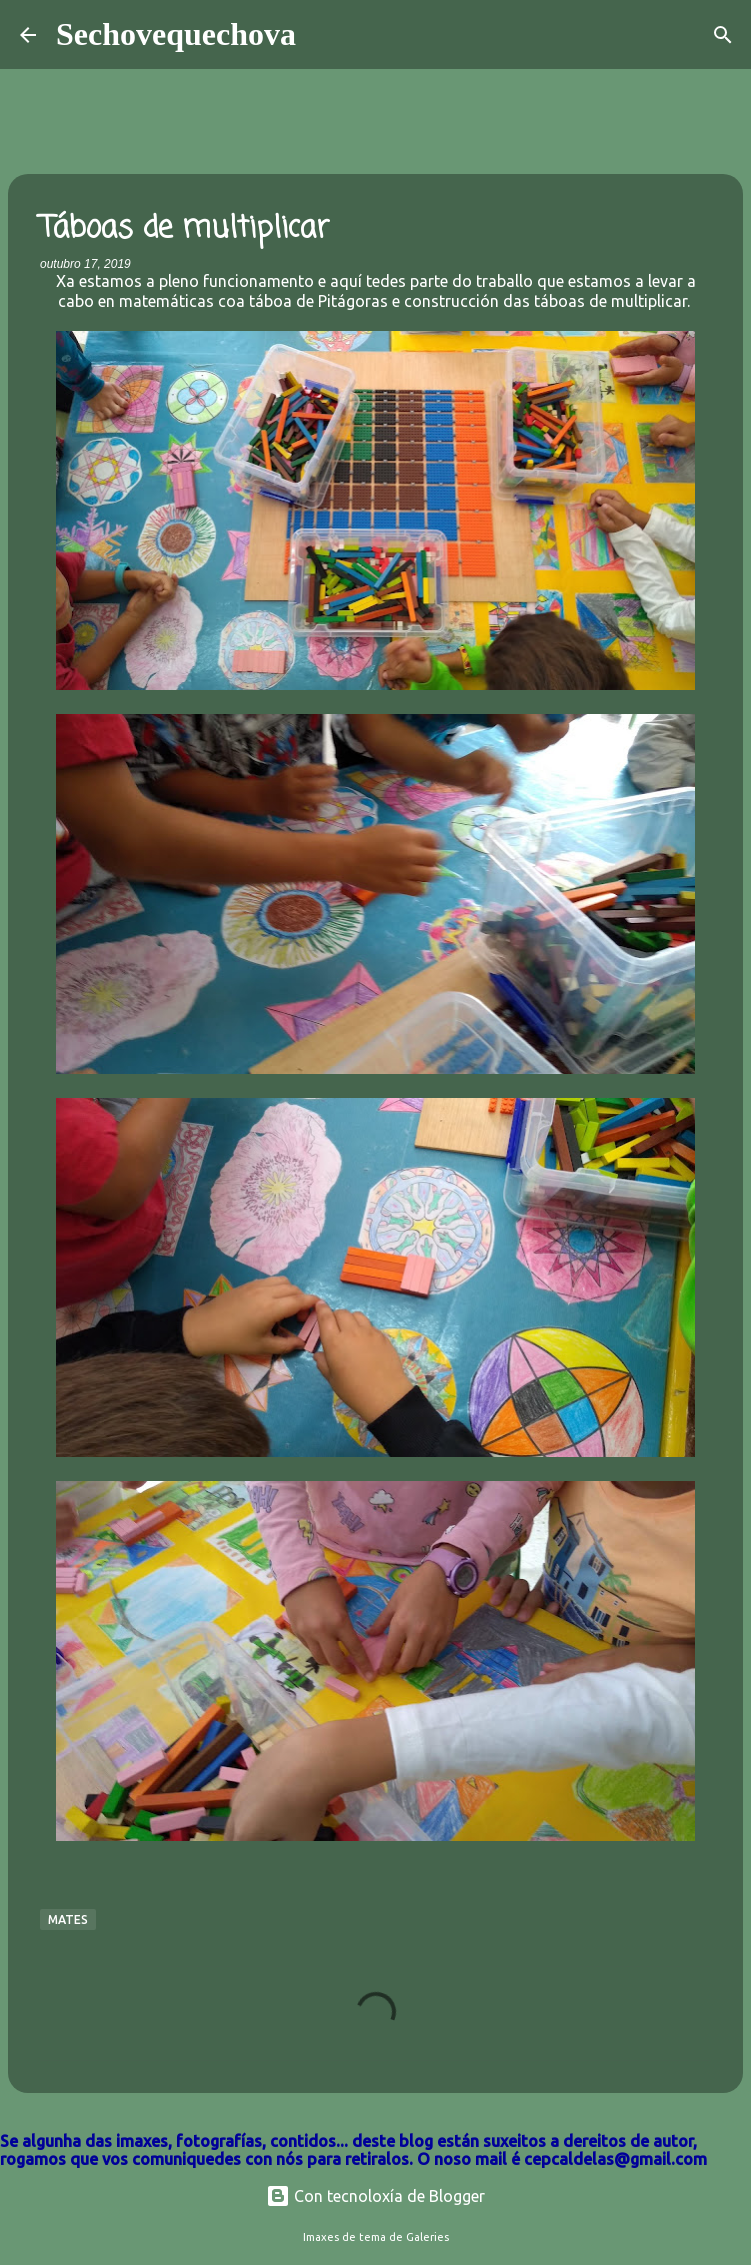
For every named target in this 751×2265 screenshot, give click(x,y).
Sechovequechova (176, 34)
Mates (68, 1919)
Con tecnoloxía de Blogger (375, 2196)
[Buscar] (324, 35)
